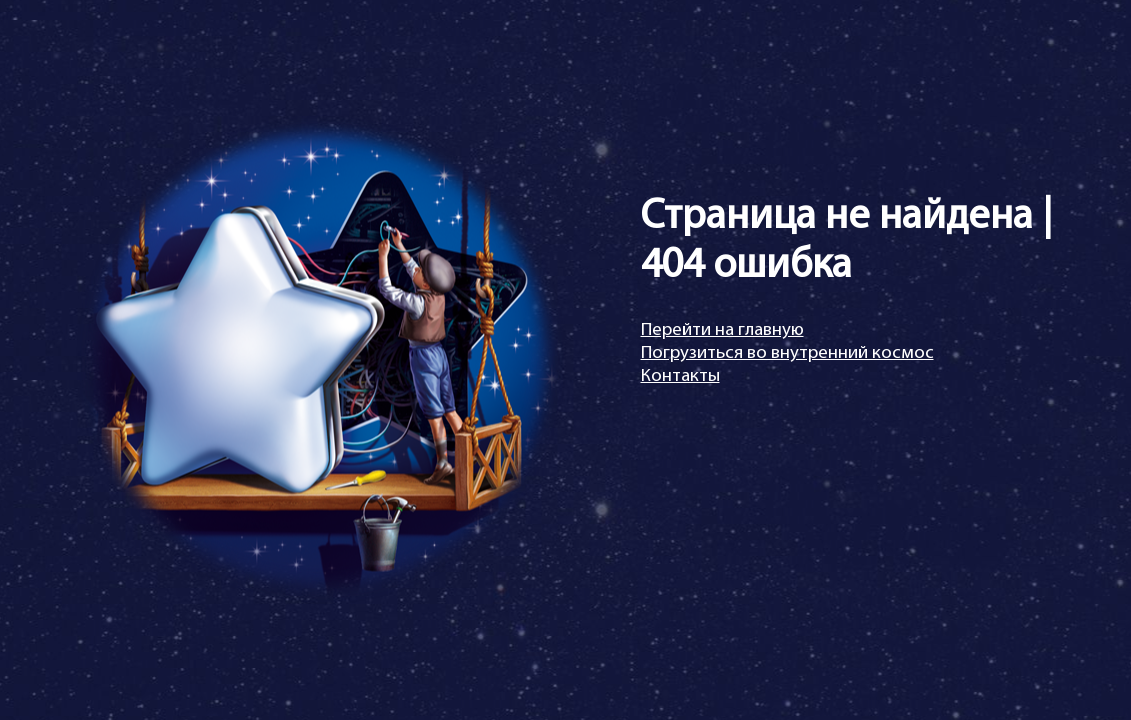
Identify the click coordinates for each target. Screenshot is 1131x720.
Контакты (680, 376)
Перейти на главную (722, 330)
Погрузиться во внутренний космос (787, 353)
